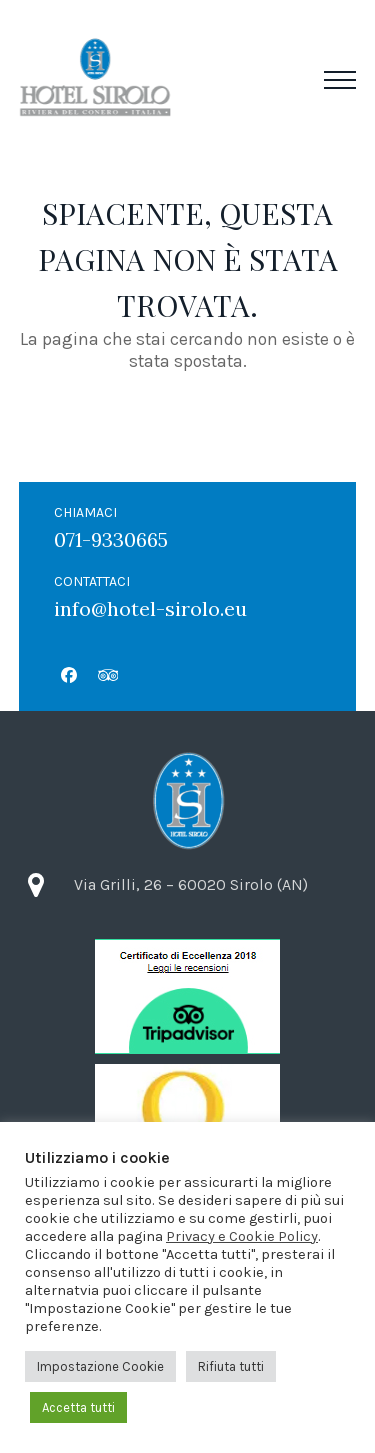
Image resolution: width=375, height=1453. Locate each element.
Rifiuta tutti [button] (231, 1366)
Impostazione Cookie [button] (100, 1366)
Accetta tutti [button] (78, 1407)
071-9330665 (111, 539)
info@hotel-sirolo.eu (150, 608)
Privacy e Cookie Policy (242, 1236)
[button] (340, 80)
